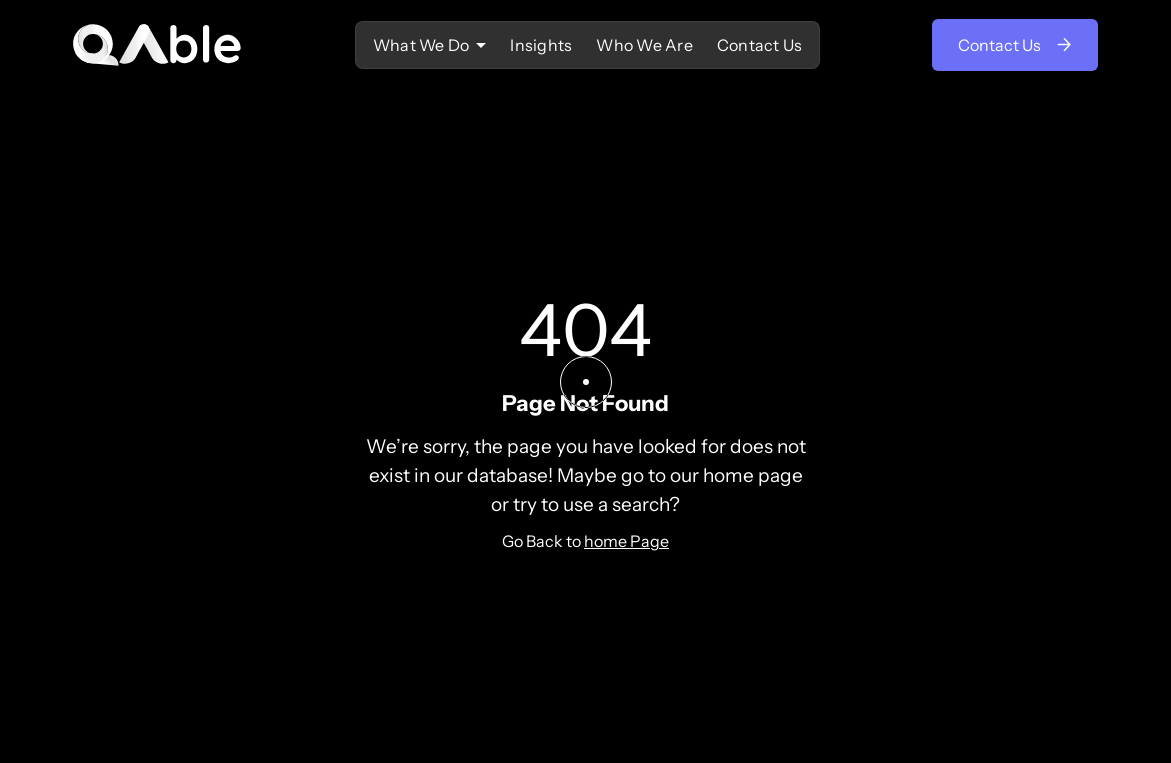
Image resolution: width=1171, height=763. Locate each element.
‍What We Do (421, 45)
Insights (541, 45)
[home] (158, 45)
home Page (626, 541)
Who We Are (644, 45)
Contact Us (760, 45)
